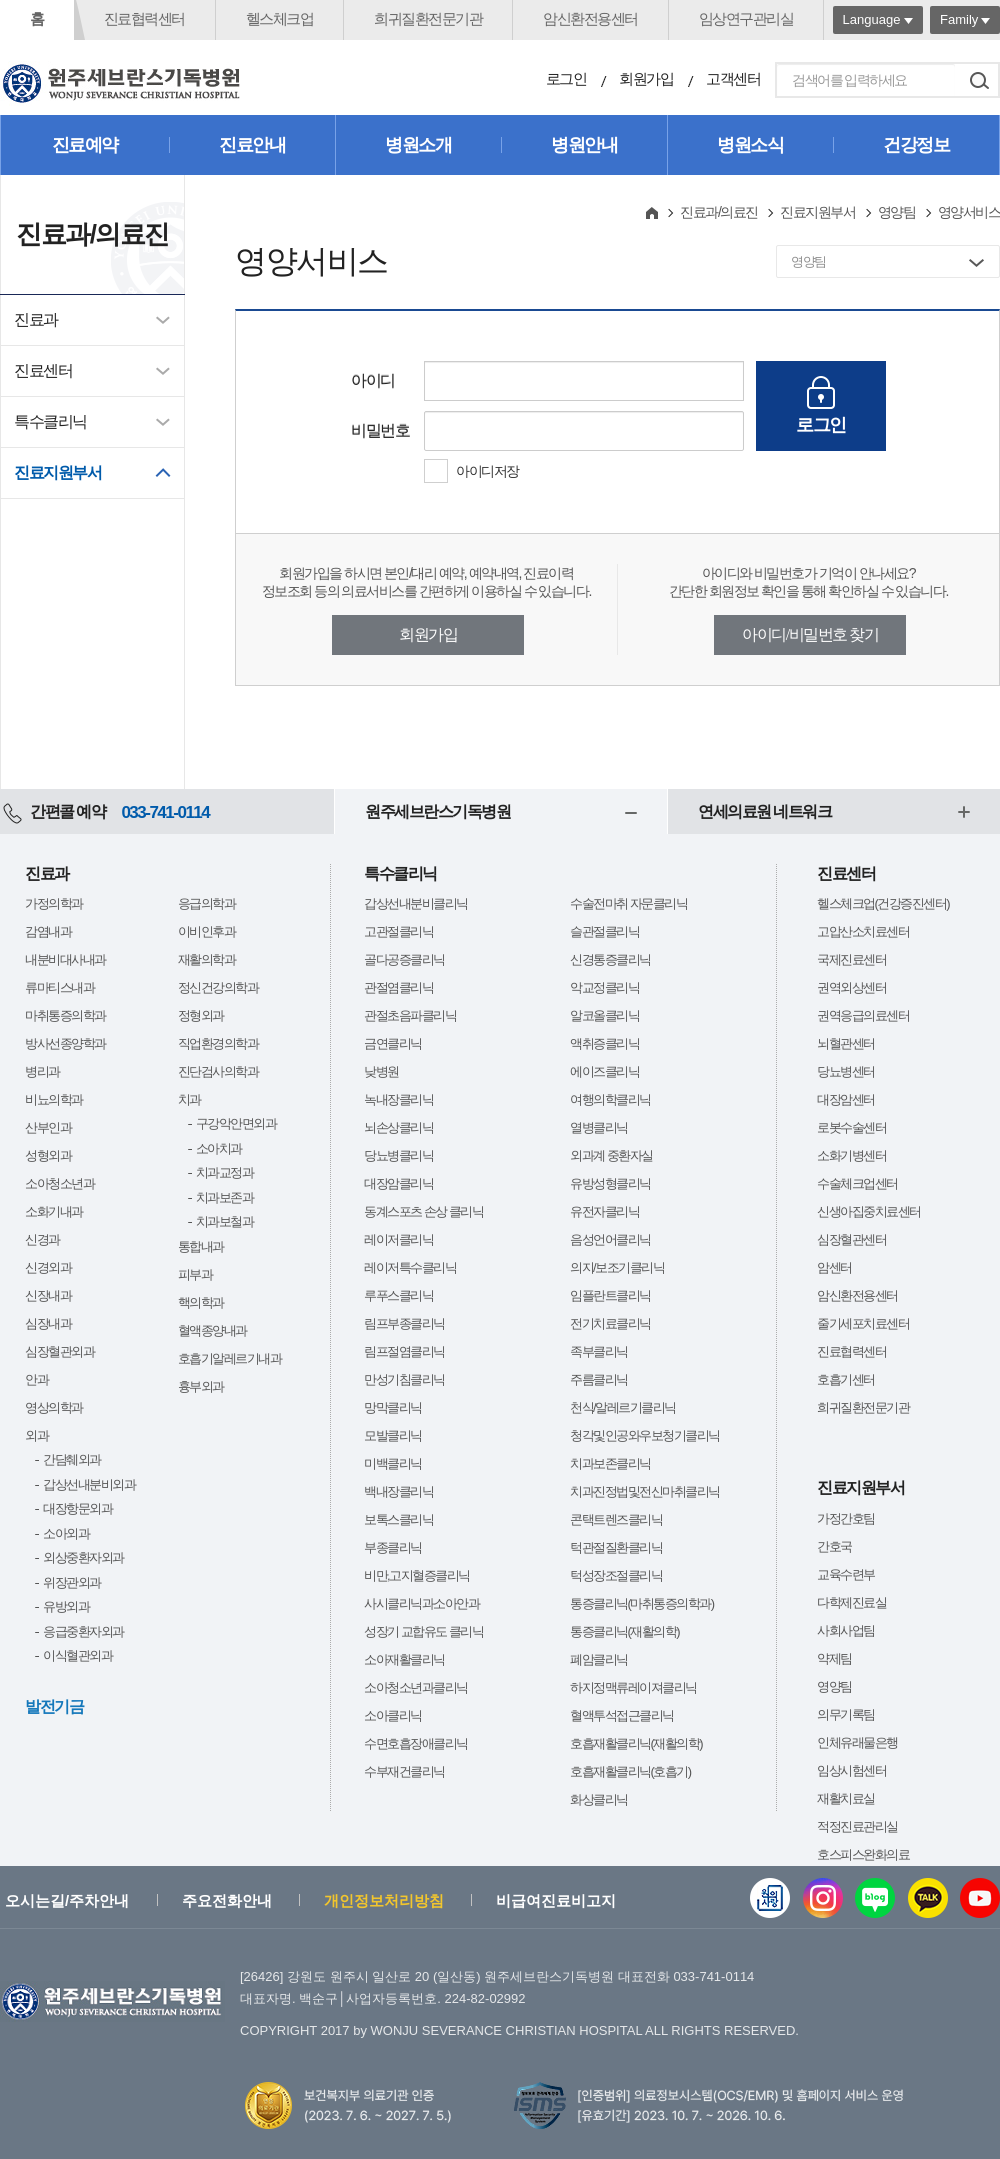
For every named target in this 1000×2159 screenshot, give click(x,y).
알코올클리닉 (604, 1015)
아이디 (373, 380)
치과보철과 (225, 1221)
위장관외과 (72, 1582)
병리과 (42, 1071)
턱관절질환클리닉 (616, 1547)
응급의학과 (207, 903)
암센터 (834, 1267)
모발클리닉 (393, 1435)
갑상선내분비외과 (89, 1484)
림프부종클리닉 (404, 1323)
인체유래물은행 (857, 1742)
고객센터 (733, 78)
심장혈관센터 (851, 1239)
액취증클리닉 (604, 1043)
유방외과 (66, 1606)
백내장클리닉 (398, 1491)
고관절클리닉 (398, 931)
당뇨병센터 (846, 1071)
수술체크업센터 (857, 1183)
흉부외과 (201, 1386)
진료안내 (252, 145)
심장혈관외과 (59, 1351)
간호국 (834, 1546)
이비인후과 (207, 931)
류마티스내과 (59, 987)
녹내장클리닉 (398, 1099)
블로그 (875, 1898)
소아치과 (219, 1148)
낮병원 (381, 1071)
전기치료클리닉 (610, 1323)
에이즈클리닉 (604, 1071)
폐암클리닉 (599, 1659)
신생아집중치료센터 (869, 1211)
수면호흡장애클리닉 (416, 1743)
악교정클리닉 (604, 987)
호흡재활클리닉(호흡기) (630, 1771)
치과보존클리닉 (610, 1463)
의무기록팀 (846, 1714)
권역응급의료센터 (863, 1015)
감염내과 (48, 931)
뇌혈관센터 (846, 1043)
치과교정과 (225, 1172)
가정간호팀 (846, 1518)
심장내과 (48, 1323)
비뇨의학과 (54, 1099)
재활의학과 (207, 959)
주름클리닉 (599, 1379)
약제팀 (834, 1658)
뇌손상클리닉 (398, 1127)
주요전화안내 (227, 1900)
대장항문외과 (77, 1508)
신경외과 (48, 1267)
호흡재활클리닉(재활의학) (636, 1743)
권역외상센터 (851, 987)
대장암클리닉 (398, 1183)
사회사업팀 (846, 1630)
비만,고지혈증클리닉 (417, 1575)
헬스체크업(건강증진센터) (883, 903)
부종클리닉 (393, 1547)
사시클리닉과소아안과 (421, 1603)
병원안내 (584, 145)
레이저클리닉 (398, 1239)
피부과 (195, 1274)
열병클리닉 (599, 1127)
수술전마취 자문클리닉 (628, 903)
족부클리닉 (599, 1351)
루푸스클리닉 (398, 1295)
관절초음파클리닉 (410, 1015)
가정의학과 (54, 903)
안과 (36, 1379)
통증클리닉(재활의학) (624, 1631)
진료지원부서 (57, 472)
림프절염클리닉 (404, 1351)
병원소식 (750, 145)
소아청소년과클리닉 (416, 1687)
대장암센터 (846, 1099)
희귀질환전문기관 (428, 18)
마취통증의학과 (65, 1015)
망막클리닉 (393, 1407)
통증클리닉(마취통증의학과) (642, 1603)
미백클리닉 (393, 1463)
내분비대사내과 (65, 959)
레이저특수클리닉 (410, 1267)
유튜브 (980, 1898)
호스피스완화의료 (863, 1854)
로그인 (566, 78)
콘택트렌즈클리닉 (616, 1519)
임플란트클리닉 (610, 1295)
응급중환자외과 (83, 1631)
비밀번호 (380, 430)
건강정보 (916, 145)
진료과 (36, 319)
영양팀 (897, 212)
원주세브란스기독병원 (437, 811)
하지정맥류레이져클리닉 (633, 1687)
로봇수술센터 (851, 1127)
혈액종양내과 (212, 1330)
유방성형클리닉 (610, 1183)
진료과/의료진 (718, 212)
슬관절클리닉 (604, 931)
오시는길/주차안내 (67, 1900)
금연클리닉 (393, 1043)
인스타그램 (823, 1898)
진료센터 (43, 370)
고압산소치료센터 (863, 931)
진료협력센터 (144, 18)
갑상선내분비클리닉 (416, 903)
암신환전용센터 (590, 18)
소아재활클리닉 (404, 1659)
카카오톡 (928, 1898)
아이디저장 (487, 471)
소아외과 (66, 1533)
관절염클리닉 (398, 987)
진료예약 (85, 145)
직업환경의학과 (218, 1043)
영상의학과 (54, 1407)
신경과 (42, 1239)
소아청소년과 (59, 1183)
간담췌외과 (72, 1459)
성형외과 (48, 1155)
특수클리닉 (50, 421)
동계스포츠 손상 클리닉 (423, 1211)
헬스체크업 (280, 18)
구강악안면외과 (236, 1123)
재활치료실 (846, 1798)
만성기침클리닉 (404, 1379)
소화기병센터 (851, 1155)
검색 (979, 80)
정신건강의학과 (218, 987)
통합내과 (201, 1246)
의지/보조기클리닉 (617, 1267)
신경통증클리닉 (610, 959)
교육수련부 (846, 1574)
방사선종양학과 (65, 1043)
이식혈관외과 (77, 1655)
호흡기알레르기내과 (230, 1358)
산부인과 (48, 1127)
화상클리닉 (599, 1799)
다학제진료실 (851, 1602)
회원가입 (646, 78)
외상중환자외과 (83, 1557)
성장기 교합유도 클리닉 (423, 1631)
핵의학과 (201, 1302)
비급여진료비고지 (556, 1900)
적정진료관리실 (857, 1826)
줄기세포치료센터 (863, 1323)
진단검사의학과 (218, 1071)
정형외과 (201, 1015)
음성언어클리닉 (610, 1239)
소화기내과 (54, 1211)
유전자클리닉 (604, 1211)
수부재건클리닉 (404, 1771)
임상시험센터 (851, 1770)
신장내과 (48, 1295)
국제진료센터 (851, 959)
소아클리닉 (393, 1715)
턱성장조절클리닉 (616, 1575)
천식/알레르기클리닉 (623, 1407)
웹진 (770, 1898)
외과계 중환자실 (611, 1155)
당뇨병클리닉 (398, 1155)
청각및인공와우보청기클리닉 (645, 1435)
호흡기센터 (846, 1379)
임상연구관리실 (746, 18)
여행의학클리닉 (610, 1099)
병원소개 (418, 145)
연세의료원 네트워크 (764, 811)
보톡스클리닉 (398, 1519)
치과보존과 (225, 1197)
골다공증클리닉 (404, 959)
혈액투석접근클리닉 (622, 1715)
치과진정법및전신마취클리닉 (645, 1491)
